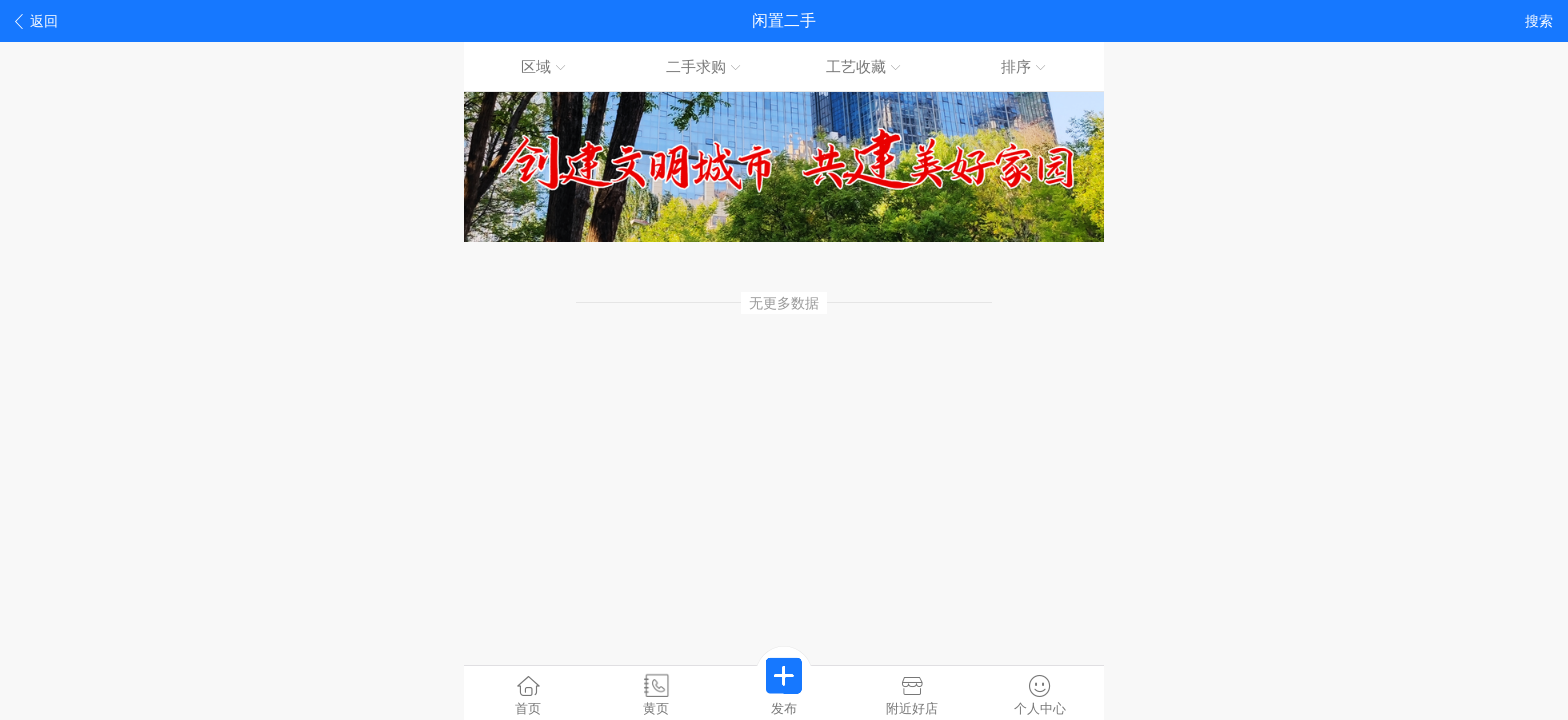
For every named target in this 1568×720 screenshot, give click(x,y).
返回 (36, 21)
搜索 (1539, 21)
